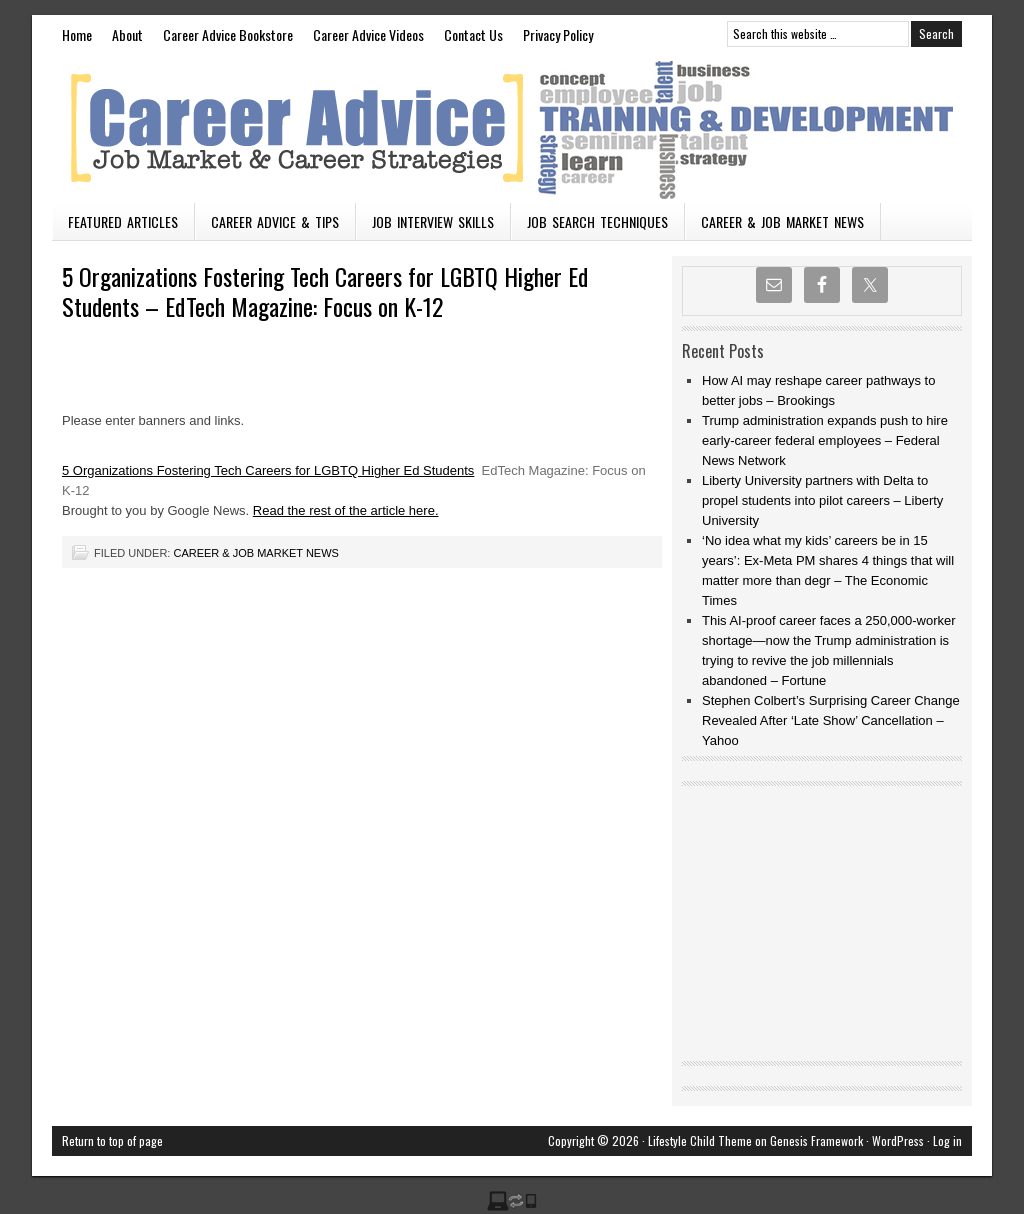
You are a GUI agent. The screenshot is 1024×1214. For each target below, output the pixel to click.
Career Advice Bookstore (228, 34)
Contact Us (473, 34)
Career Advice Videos (368, 34)
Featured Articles (123, 221)
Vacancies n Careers (512, 128)
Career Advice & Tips (275, 221)
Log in (947, 1140)
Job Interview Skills (433, 221)
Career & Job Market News (782, 221)
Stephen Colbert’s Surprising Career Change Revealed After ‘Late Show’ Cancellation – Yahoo (831, 720)
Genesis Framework (816, 1140)
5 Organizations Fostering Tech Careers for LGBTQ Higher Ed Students (268, 470)
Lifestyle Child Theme (700, 1140)
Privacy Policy (558, 34)
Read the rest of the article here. (346, 510)
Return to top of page (112, 1140)
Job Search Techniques (597, 221)
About (127, 34)
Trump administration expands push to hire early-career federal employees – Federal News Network (825, 440)
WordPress (898, 1140)
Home (77, 34)
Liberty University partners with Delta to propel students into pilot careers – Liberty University (822, 500)
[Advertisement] (296, 366)
